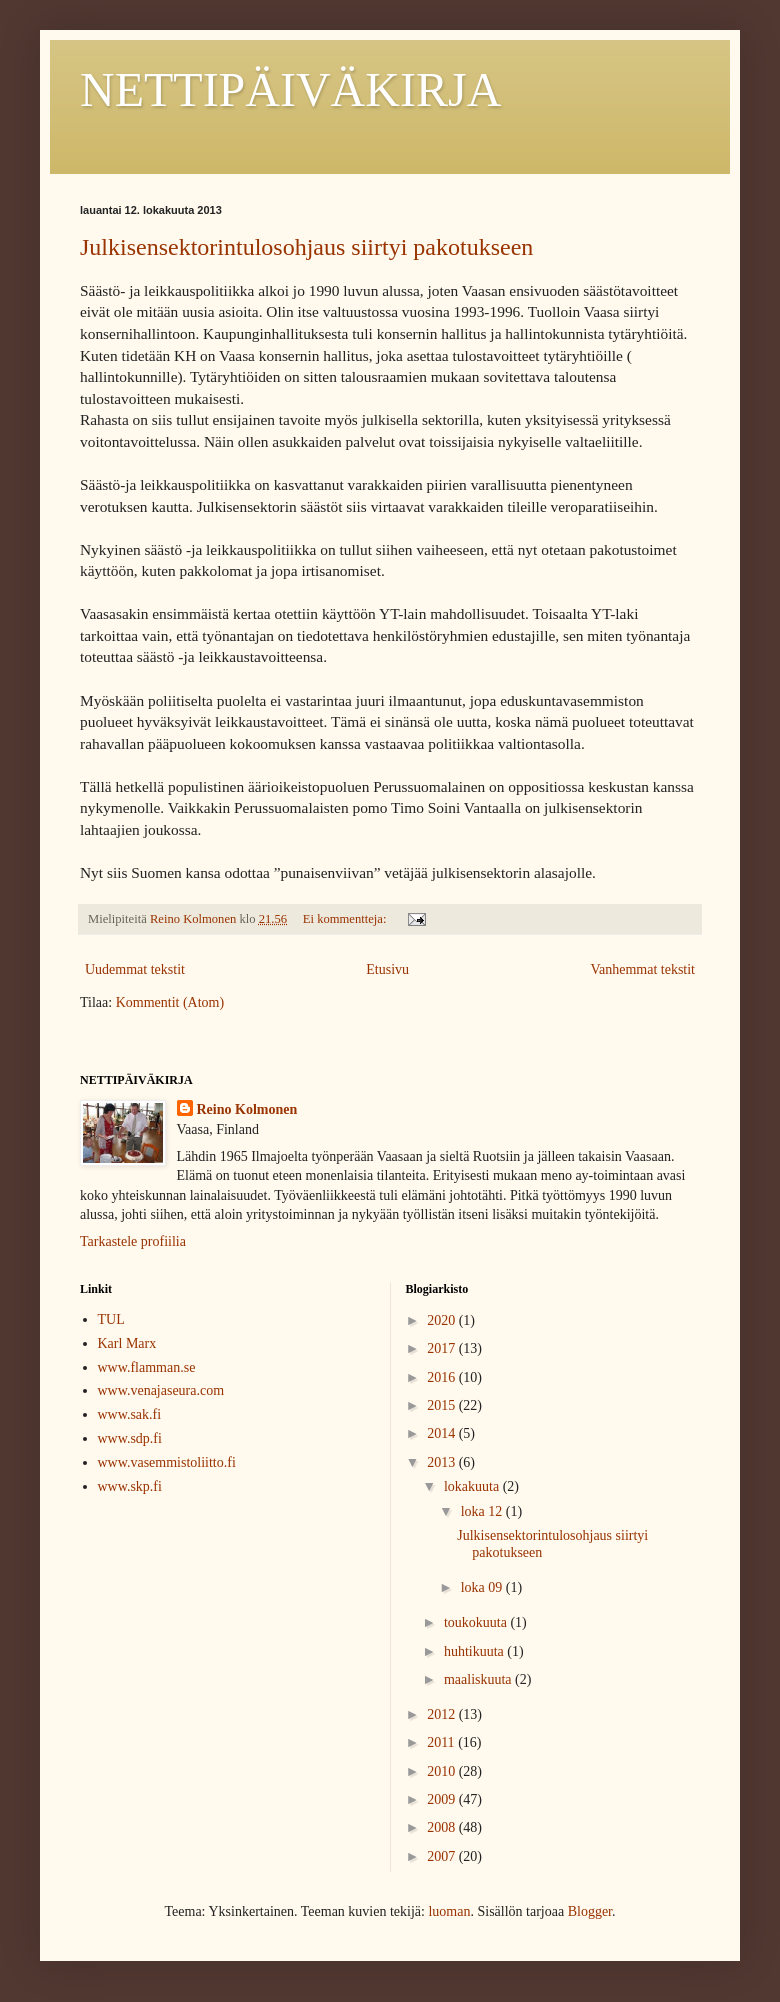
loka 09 (483, 1587)
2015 (443, 1405)
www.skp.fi (130, 1486)
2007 (443, 1856)
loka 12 (483, 1511)
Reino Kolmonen (247, 1109)
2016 (443, 1377)
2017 (443, 1348)
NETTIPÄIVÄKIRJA (290, 89)
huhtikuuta (475, 1651)
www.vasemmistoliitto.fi (167, 1462)
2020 (443, 1320)
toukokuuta (477, 1622)
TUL (111, 1319)
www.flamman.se (147, 1367)
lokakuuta (473, 1486)
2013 (443, 1462)
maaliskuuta (479, 1679)
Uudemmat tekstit (135, 969)
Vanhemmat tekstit (642, 969)
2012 (443, 1714)
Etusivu (387, 969)
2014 (443, 1433)
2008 (443, 1827)
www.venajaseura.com (161, 1390)
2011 (442, 1742)
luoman (449, 1911)
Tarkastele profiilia (133, 1241)
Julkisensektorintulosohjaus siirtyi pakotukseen (306, 247)
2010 (443, 1771)
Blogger (590, 1911)
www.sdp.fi (130, 1438)
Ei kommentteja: (346, 919)
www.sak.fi (130, 1414)
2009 (443, 1799)
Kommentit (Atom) (170, 1002)
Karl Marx (127, 1343)
